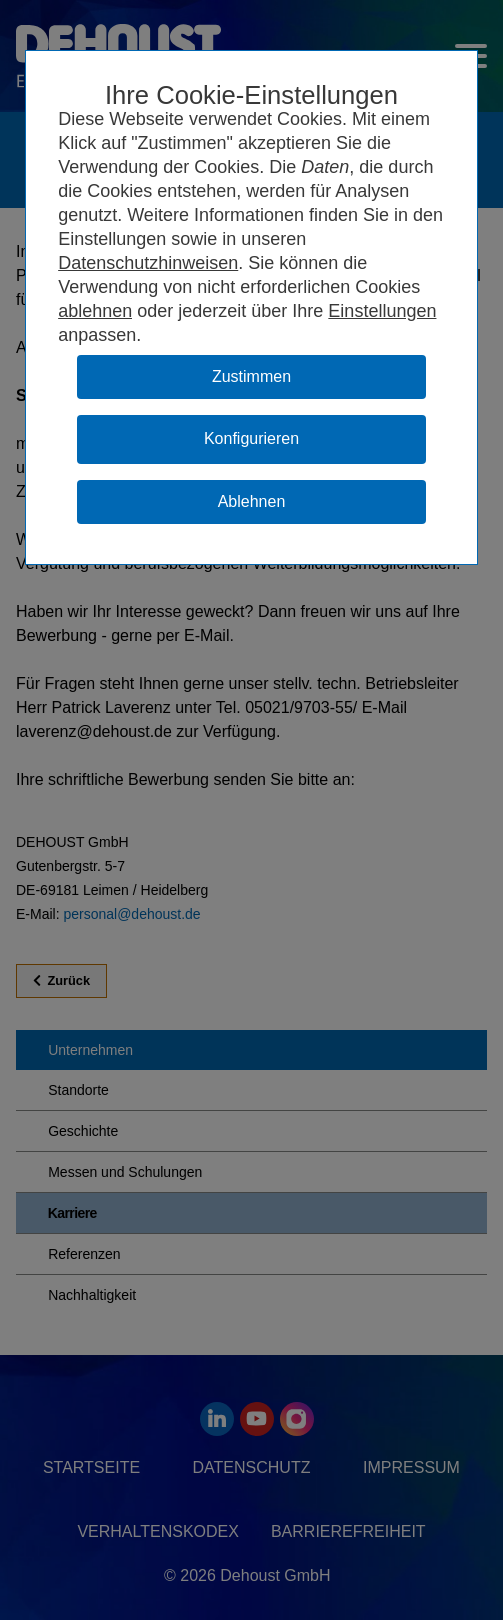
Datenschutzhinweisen (148, 263)
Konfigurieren (251, 438)
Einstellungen (382, 311)
